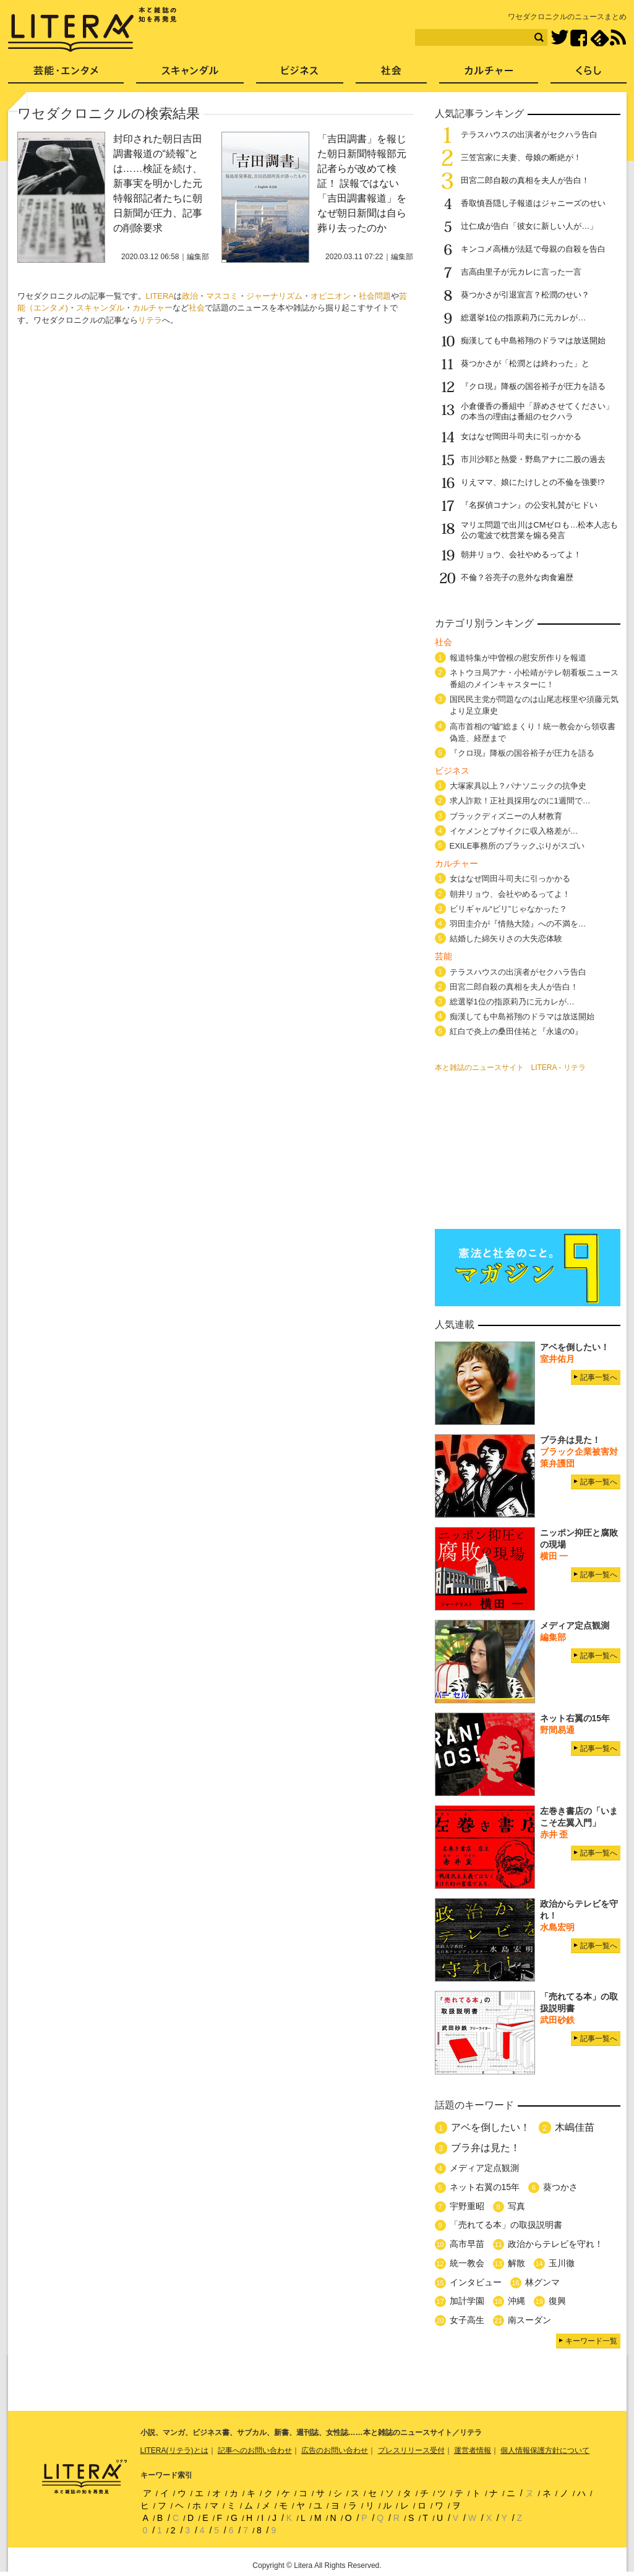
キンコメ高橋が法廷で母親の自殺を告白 (533, 249)
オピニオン (331, 296)
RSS (618, 37)
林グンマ (542, 2282)
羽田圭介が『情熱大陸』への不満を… (518, 923)
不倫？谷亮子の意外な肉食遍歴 (517, 577)
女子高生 (467, 2320)
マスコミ (222, 296)
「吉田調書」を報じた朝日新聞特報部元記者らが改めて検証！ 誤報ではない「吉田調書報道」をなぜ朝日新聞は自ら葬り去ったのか (361, 183)
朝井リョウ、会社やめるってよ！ (521, 554)
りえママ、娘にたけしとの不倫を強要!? (532, 482)
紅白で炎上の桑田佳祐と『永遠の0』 (516, 1031)
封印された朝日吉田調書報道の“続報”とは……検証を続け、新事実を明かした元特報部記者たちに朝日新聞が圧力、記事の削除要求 (157, 183)
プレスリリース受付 (411, 2450)
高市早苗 (467, 2244)
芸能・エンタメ (66, 74)
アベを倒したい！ (490, 2127)
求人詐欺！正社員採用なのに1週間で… (520, 800)
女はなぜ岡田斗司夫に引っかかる (521, 436)
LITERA (160, 296)
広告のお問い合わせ (334, 2450)
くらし (588, 74)
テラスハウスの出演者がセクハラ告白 (529, 134)
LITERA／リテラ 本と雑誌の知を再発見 (92, 29)
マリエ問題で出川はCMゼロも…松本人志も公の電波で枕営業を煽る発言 (539, 530)
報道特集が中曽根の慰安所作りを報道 (518, 657)
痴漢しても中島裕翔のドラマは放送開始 (533, 340)
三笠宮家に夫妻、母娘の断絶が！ (521, 157)
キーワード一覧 (591, 2341)
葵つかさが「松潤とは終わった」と (525, 363)
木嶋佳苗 (574, 2127)
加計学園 (467, 2301)
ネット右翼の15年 (485, 2187)
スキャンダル (100, 307)
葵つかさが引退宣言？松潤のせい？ (525, 294)
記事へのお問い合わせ (255, 2450)
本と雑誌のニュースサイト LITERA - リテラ (510, 1067)
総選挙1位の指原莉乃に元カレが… (523, 317)
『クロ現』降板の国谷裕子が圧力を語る (533, 386)
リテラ (150, 320)
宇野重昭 (467, 2206)
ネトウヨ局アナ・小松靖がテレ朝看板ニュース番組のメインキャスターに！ (534, 678)
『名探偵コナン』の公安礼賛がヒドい (529, 505)
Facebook (578, 38)
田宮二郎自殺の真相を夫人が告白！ (525, 180)
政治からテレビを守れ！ (555, 2244)
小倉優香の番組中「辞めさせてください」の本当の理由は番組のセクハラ (537, 411)
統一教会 (467, 2263)
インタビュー (476, 2282)
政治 (190, 296)
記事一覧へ (598, 1377)
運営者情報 (472, 2450)
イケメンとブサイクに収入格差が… (514, 831)
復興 (557, 2301)
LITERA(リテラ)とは (174, 2450)
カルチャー (152, 307)
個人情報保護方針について (544, 2450)
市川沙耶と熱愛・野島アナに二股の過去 (533, 459)
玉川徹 (562, 2263)
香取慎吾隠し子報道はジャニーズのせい (533, 203)
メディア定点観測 (484, 2168)
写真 (516, 2206)
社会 (197, 307)
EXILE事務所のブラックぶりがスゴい (517, 845)
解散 (516, 2263)
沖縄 (516, 2301)
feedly (599, 38)
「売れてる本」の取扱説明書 (506, 2225)
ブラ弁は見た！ (485, 2147)
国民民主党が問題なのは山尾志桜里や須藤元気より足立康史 (534, 705)
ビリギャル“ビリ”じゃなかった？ (509, 909)
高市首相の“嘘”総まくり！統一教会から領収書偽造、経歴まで (533, 732)
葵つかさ (560, 2187)
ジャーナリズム (274, 296)
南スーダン (529, 2320)
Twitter (559, 38)
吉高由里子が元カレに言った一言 (521, 271)
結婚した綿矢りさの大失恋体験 (506, 938)
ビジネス (299, 74)
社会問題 (375, 296)
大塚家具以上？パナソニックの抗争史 (518, 785)
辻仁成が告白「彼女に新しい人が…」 (529, 226)
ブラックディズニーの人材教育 (510, 816)
